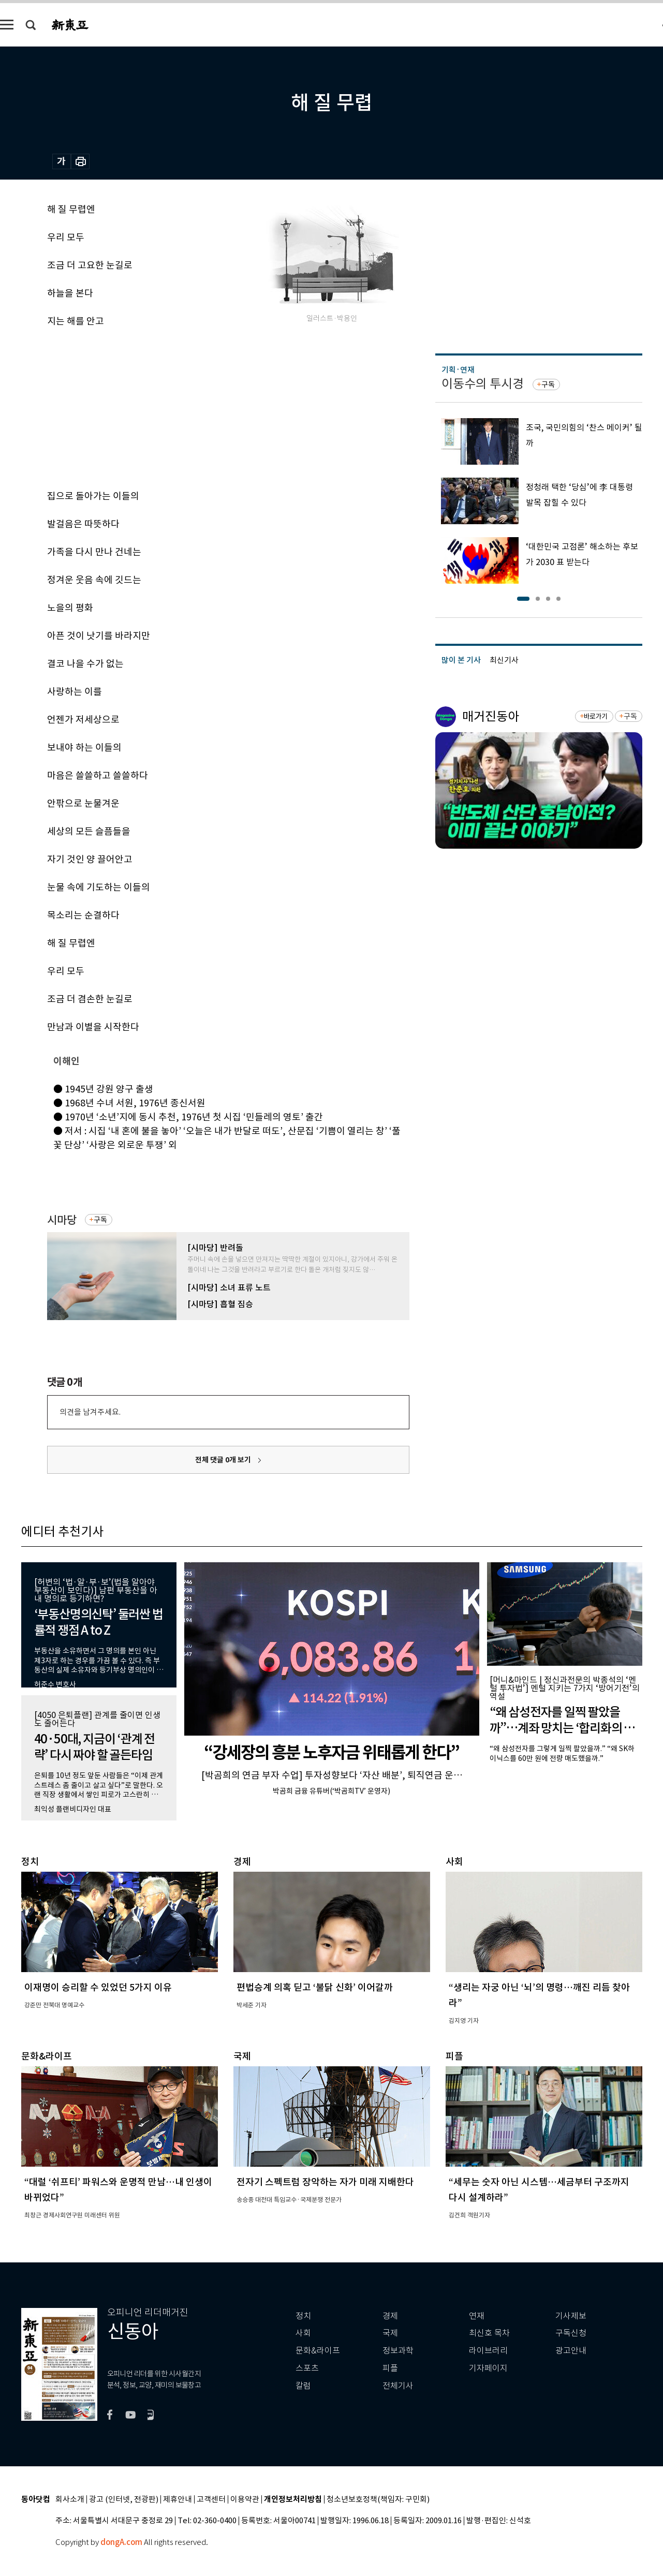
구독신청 (570, 2333)
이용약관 (244, 2499)
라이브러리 (488, 2351)
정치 (303, 2316)
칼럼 (303, 2386)
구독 (100, 1219)
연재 (476, 2316)
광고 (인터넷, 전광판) (123, 2499)
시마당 (62, 1220)
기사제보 (570, 2316)
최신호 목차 (489, 2333)
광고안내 (570, 2351)
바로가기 (595, 716)
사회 (303, 2333)
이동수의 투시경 (482, 384)
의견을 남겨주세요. (90, 1412)
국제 (390, 2333)
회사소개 (69, 2499)
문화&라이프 (318, 2351)
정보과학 (398, 2351)
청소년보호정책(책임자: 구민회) (378, 2499)
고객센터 (211, 2499)
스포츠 (307, 2368)
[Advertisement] (202, 406)
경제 (390, 2316)
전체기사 (398, 2386)
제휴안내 (177, 2499)
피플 (390, 2368)
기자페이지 (488, 2368)
